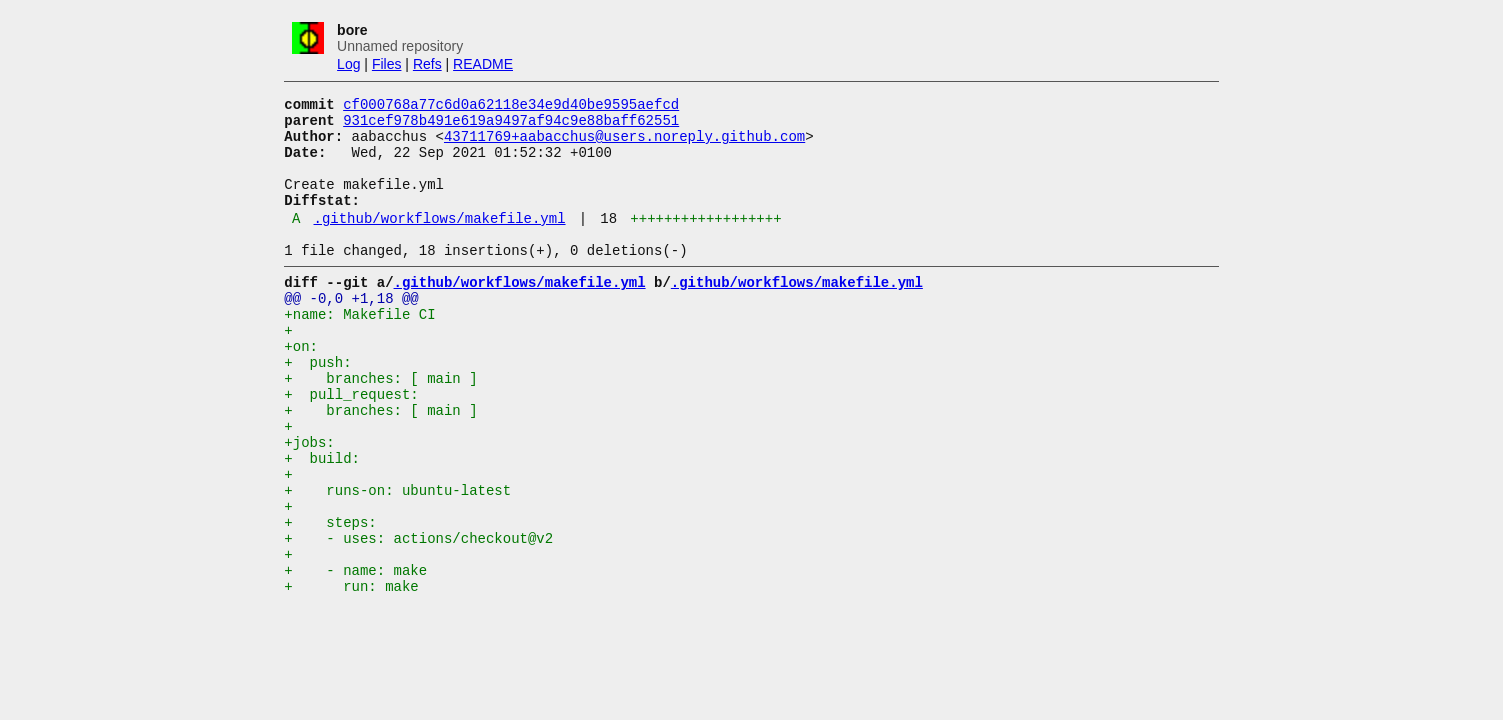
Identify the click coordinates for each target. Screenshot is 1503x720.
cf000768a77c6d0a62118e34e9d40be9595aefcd (511, 106)
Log (348, 64)
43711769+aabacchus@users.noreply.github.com (624, 144)
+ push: (317, 406)
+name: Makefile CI (359, 349)
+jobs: (309, 501)
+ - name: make (355, 653)
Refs (427, 64)
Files (387, 64)
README (483, 64)
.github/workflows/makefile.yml (440, 241)
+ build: (322, 520)
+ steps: (330, 596)
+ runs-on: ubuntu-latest (397, 558)
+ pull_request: (351, 444)
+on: (301, 387)
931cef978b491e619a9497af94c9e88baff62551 (511, 125)
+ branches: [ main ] (380, 425)
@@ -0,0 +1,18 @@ (351, 330)
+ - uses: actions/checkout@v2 (418, 615)
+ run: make (351, 672)
